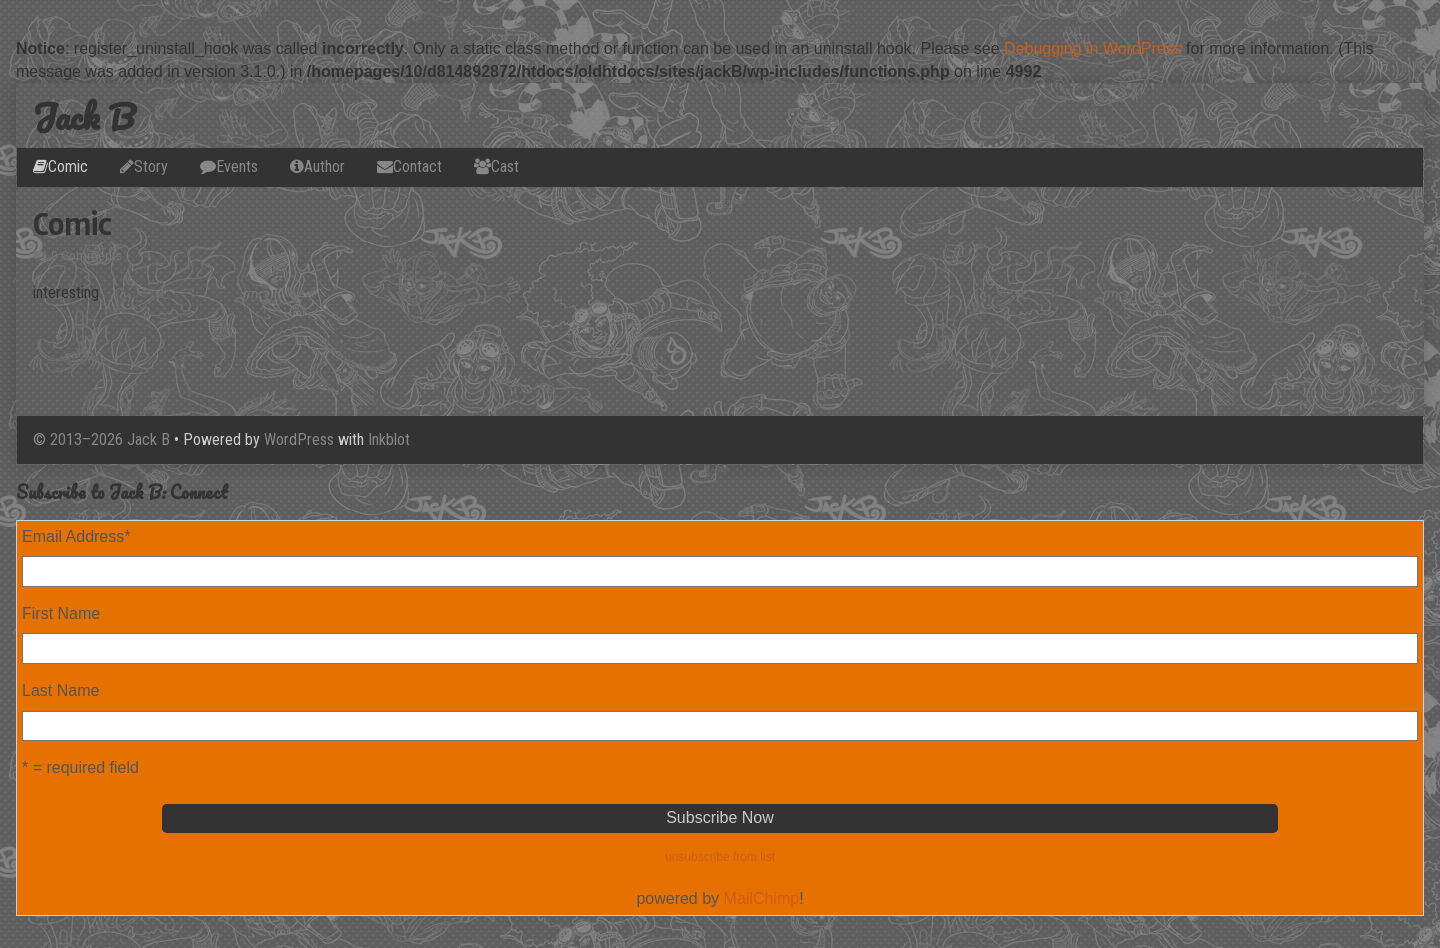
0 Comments (86, 255)
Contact (417, 166)
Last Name (60, 690)
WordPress (299, 439)
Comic (68, 166)
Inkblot (389, 439)
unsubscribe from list (720, 857)
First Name (61, 613)
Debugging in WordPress (1093, 48)
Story (151, 166)
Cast (505, 166)
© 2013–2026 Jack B (101, 439)
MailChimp (762, 898)
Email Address (76, 536)
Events (237, 166)
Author (324, 166)
